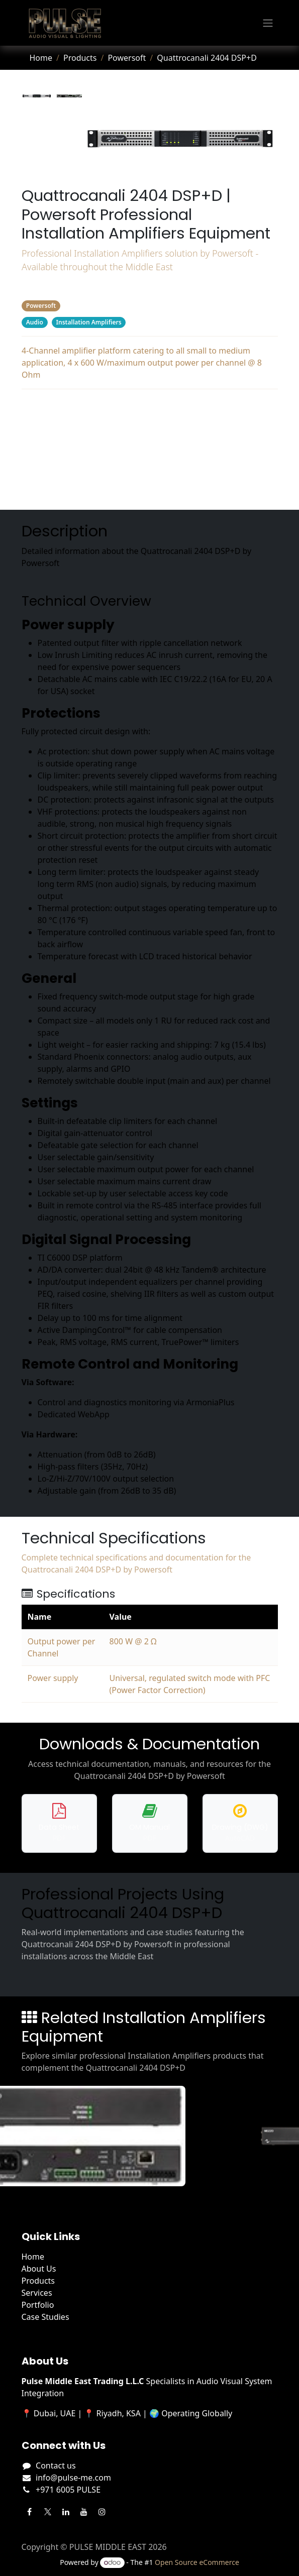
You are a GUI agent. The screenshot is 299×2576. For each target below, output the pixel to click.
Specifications (149, 427)
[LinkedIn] (66, 2512)
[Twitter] (48, 2512)
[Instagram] (102, 2512)
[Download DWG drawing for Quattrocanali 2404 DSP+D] (240, 1823)
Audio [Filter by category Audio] (34, 322)
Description (149, 407)
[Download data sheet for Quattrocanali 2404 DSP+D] (59, 1823)
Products (80, 57)
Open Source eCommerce (197, 2562)
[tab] (37, 95)
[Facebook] (30, 2512)
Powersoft (127, 57)
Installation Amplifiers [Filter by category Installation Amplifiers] (88, 322)
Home (41, 57)
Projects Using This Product (149, 467)
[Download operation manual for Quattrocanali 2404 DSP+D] (149, 1823)
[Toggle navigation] (268, 23)
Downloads (149, 447)
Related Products (149, 487)
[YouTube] (84, 2512)
